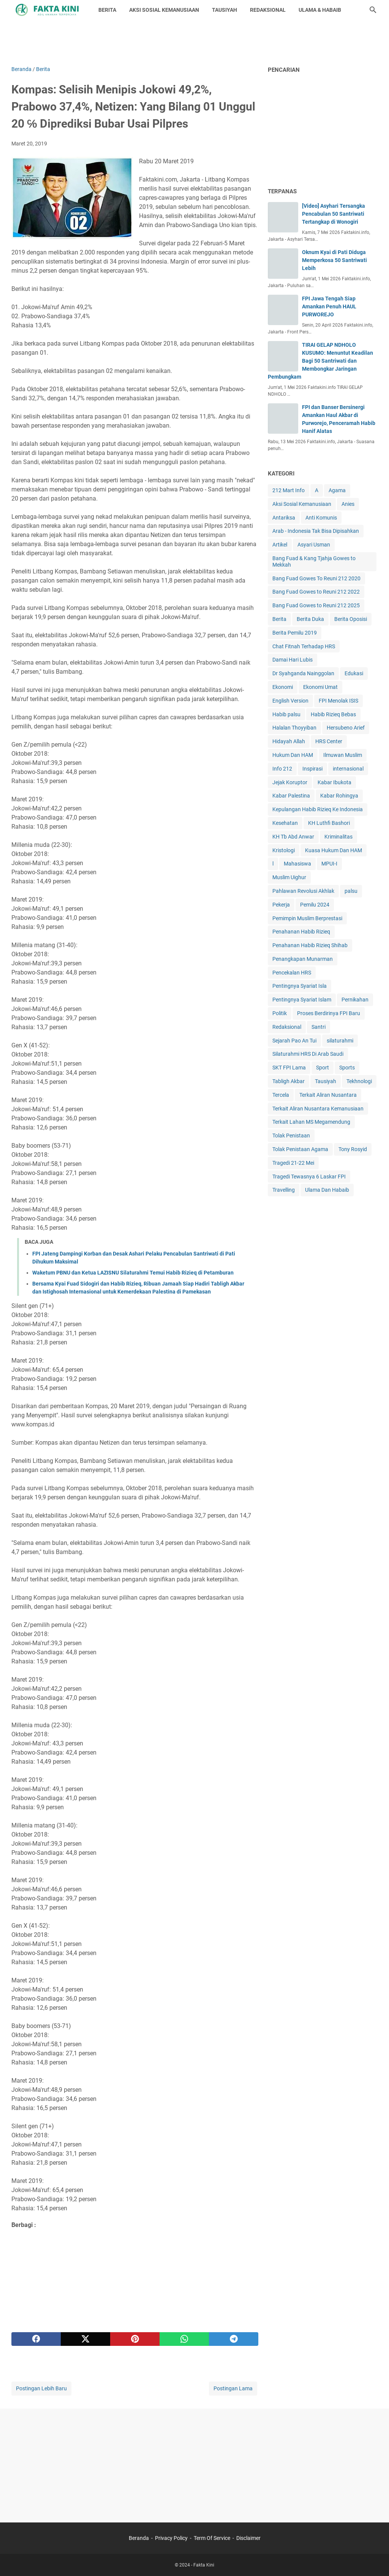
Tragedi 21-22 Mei (293, 1163)
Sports (347, 1068)
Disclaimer (248, 2538)
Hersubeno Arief (346, 728)
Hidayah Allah (288, 741)
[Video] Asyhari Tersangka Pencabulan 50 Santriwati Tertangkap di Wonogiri (333, 214)
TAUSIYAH (224, 10)
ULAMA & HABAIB (320, 10)
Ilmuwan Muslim (342, 755)
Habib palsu (286, 714)
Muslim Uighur (289, 877)
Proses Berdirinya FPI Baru (328, 1013)
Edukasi (354, 673)
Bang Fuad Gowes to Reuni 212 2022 (316, 592)
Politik (279, 1013)
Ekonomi (282, 687)
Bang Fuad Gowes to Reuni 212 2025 (316, 605)
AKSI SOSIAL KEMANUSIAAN (164, 10)
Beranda (139, 2538)
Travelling (283, 1190)
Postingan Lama (233, 2388)
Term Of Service (212, 2538)
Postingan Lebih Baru (41, 2388)
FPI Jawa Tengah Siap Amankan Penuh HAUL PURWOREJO (329, 306)
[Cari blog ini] (373, 9)
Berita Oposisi (350, 619)
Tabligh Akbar (288, 1081)
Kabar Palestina (291, 796)
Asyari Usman (313, 545)
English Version (290, 701)
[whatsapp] (184, 2339)
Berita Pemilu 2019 (294, 633)
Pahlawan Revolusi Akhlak (303, 891)
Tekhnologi (359, 1081)
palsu (351, 891)
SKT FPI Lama (289, 1068)
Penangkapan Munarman (302, 959)
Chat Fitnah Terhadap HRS (303, 646)
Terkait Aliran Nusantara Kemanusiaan (318, 1109)
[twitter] (85, 2339)
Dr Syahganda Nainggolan (303, 673)
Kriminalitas (338, 837)
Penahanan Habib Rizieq (301, 932)
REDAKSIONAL (268, 10)
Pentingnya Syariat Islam (301, 1000)
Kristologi (283, 850)
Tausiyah (325, 1081)
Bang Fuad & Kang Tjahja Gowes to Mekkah (314, 561)
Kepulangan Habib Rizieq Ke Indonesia (317, 809)
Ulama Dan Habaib (327, 1190)
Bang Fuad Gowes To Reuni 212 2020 (316, 578)
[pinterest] (135, 2339)
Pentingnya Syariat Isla (299, 986)
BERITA (107, 10)
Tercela (280, 1095)
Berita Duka (310, 619)
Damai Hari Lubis (292, 660)
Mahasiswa (297, 864)
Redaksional (286, 1027)
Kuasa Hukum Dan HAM (333, 850)
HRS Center (328, 741)
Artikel (279, 545)
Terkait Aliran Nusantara (328, 1095)
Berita (279, 619)
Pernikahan (355, 1000)
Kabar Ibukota (334, 782)
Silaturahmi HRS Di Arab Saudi (307, 1054)
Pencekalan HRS (291, 973)
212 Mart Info (288, 490)
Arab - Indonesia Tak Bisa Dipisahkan (315, 531)
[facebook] (36, 2339)
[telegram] (233, 2339)
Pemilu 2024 (314, 905)
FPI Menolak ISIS (338, 701)
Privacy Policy (171, 2538)
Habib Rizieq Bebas (333, 714)
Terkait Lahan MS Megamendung (311, 1122)
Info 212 (282, 769)
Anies (348, 504)
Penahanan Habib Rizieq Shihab (310, 945)
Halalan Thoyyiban (294, 728)
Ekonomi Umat (320, 687)
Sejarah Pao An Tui (294, 1041)
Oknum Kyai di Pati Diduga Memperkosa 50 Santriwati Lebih (334, 260)
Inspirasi (312, 769)
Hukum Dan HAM (292, 755)
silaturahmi (340, 1041)
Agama (337, 490)
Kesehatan (285, 823)
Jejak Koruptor (289, 782)
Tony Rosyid (352, 1149)
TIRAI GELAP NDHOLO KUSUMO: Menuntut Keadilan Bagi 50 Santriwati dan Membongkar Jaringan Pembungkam (320, 361)
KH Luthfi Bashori (329, 823)
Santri (319, 1027)
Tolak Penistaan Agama (300, 1149)
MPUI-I (329, 864)
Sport (322, 1068)
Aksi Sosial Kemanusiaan (301, 504)
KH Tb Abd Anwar (293, 837)
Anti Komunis (321, 518)
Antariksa (283, 518)
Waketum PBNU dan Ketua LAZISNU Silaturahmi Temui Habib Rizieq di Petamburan (133, 1273)
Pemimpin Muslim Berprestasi (307, 918)
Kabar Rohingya (339, 796)
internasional (348, 769)
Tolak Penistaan (291, 1135)
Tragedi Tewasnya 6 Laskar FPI (309, 1176)
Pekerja (281, 905)
